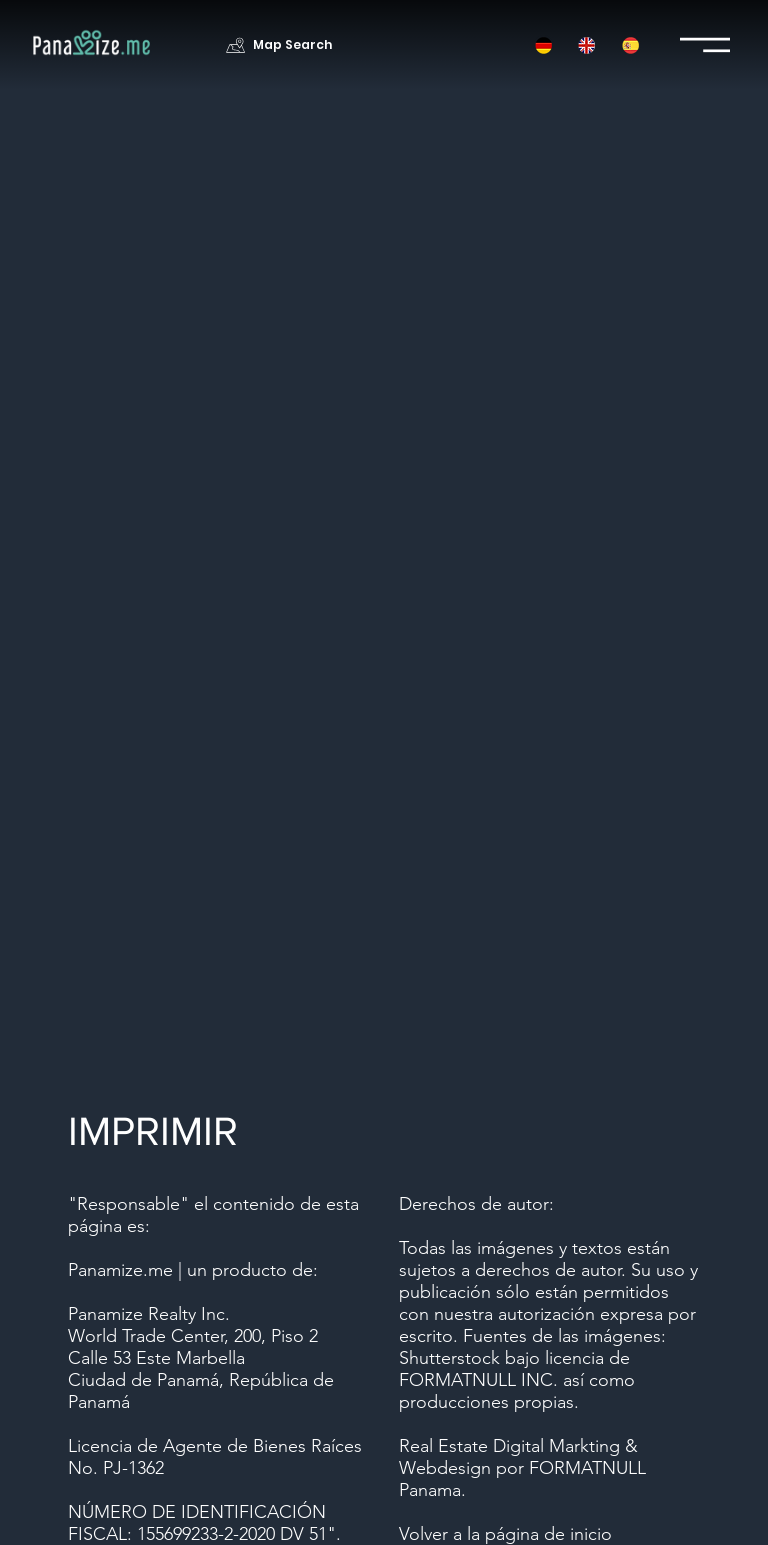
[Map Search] (281, 45)
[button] (543, 45)
